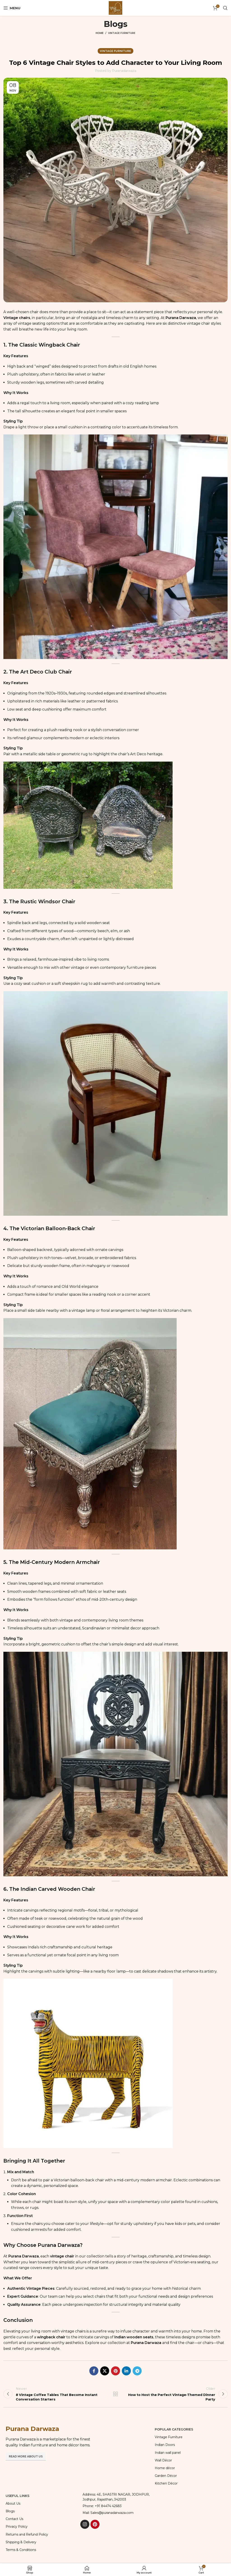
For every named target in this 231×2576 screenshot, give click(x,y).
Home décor (165, 2469)
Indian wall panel (168, 2453)
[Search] (225, 7)
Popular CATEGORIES (174, 2430)
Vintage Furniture (121, 33)
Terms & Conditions (21, 2550)
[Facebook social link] (93, 2370)
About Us (13, 2504)
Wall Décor (163, 2461)
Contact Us (14, 2519)
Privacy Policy (17, 2527)
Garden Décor (166, 2476)
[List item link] (115, 2506)
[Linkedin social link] (126, 2370)
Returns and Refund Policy (27, 2535)
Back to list (115, 2394)
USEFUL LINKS (17, 2496)
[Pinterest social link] (115, 2370)
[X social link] (104, 2370)
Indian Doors (165, 2445)
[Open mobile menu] (12, 7)
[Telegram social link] (137, 2370)
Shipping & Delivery (21, 2543)
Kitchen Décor (166, 2484)
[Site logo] (115, 7)
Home (100, 33)
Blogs (10, 2512)
